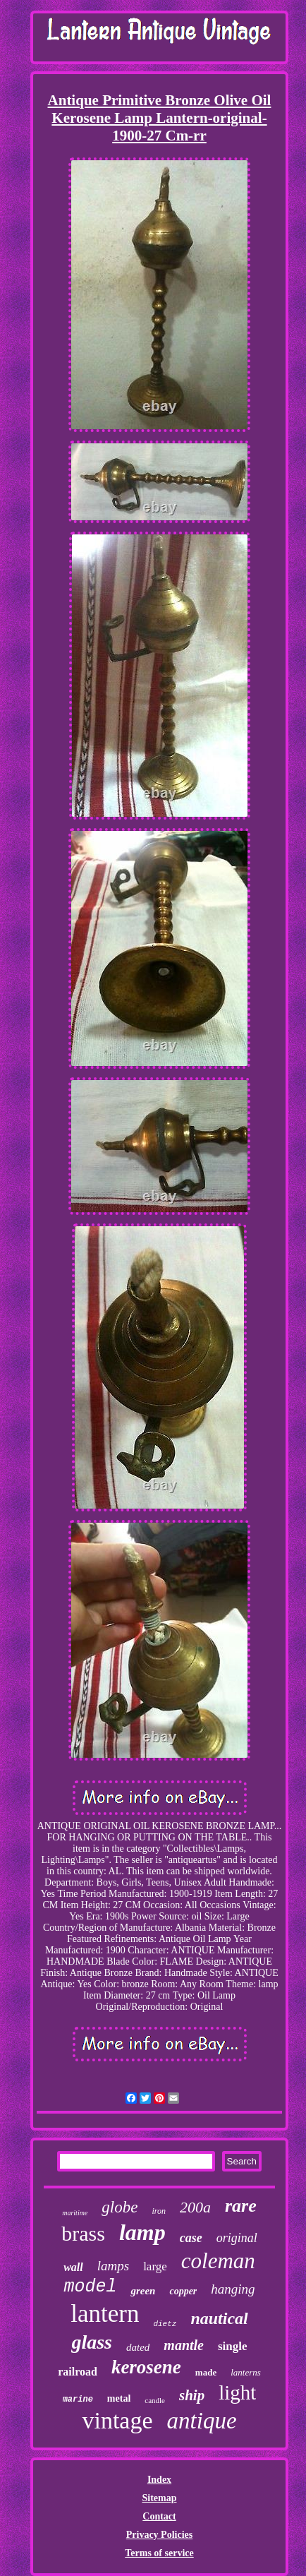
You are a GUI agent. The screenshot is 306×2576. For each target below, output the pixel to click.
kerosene (146, 2367)
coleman (218, 2260)
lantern (105, 2314)
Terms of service (159, 2553)
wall (73, 2267)
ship (191, 2395)
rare (241, 2205)
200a (195, 2207)
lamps (113, 2265)
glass (91, 2342)
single (232, 2346)
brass (83, 2233)
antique (202, 2420)
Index (159, 2479)
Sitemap (159, 2498)
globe (119, 2207)
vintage (117, 2420)
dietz (164, 2324)
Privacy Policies (159, 2534)
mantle (184, 2345)
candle (155, 2400)
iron (159, 2211)
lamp (142, 2232)
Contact (159, 2516)
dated (137, 2347)
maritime (74, 2213)
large (155, 2266)
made (205, 2372)
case (191, 2238)
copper (183, 2291)
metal (118, 2398)
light (237, 2392)
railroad (77, 2372)
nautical (218, 2318)
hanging (233, 2289)
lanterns (246, 2372)
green (142, 2290)
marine (78, 2399)
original (236, 2238)
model (89, 2287)
